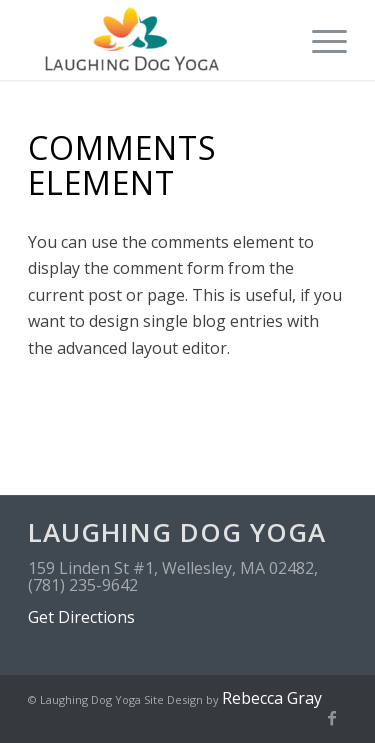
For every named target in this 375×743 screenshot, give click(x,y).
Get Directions (81, 617)
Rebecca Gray (272, 698)
